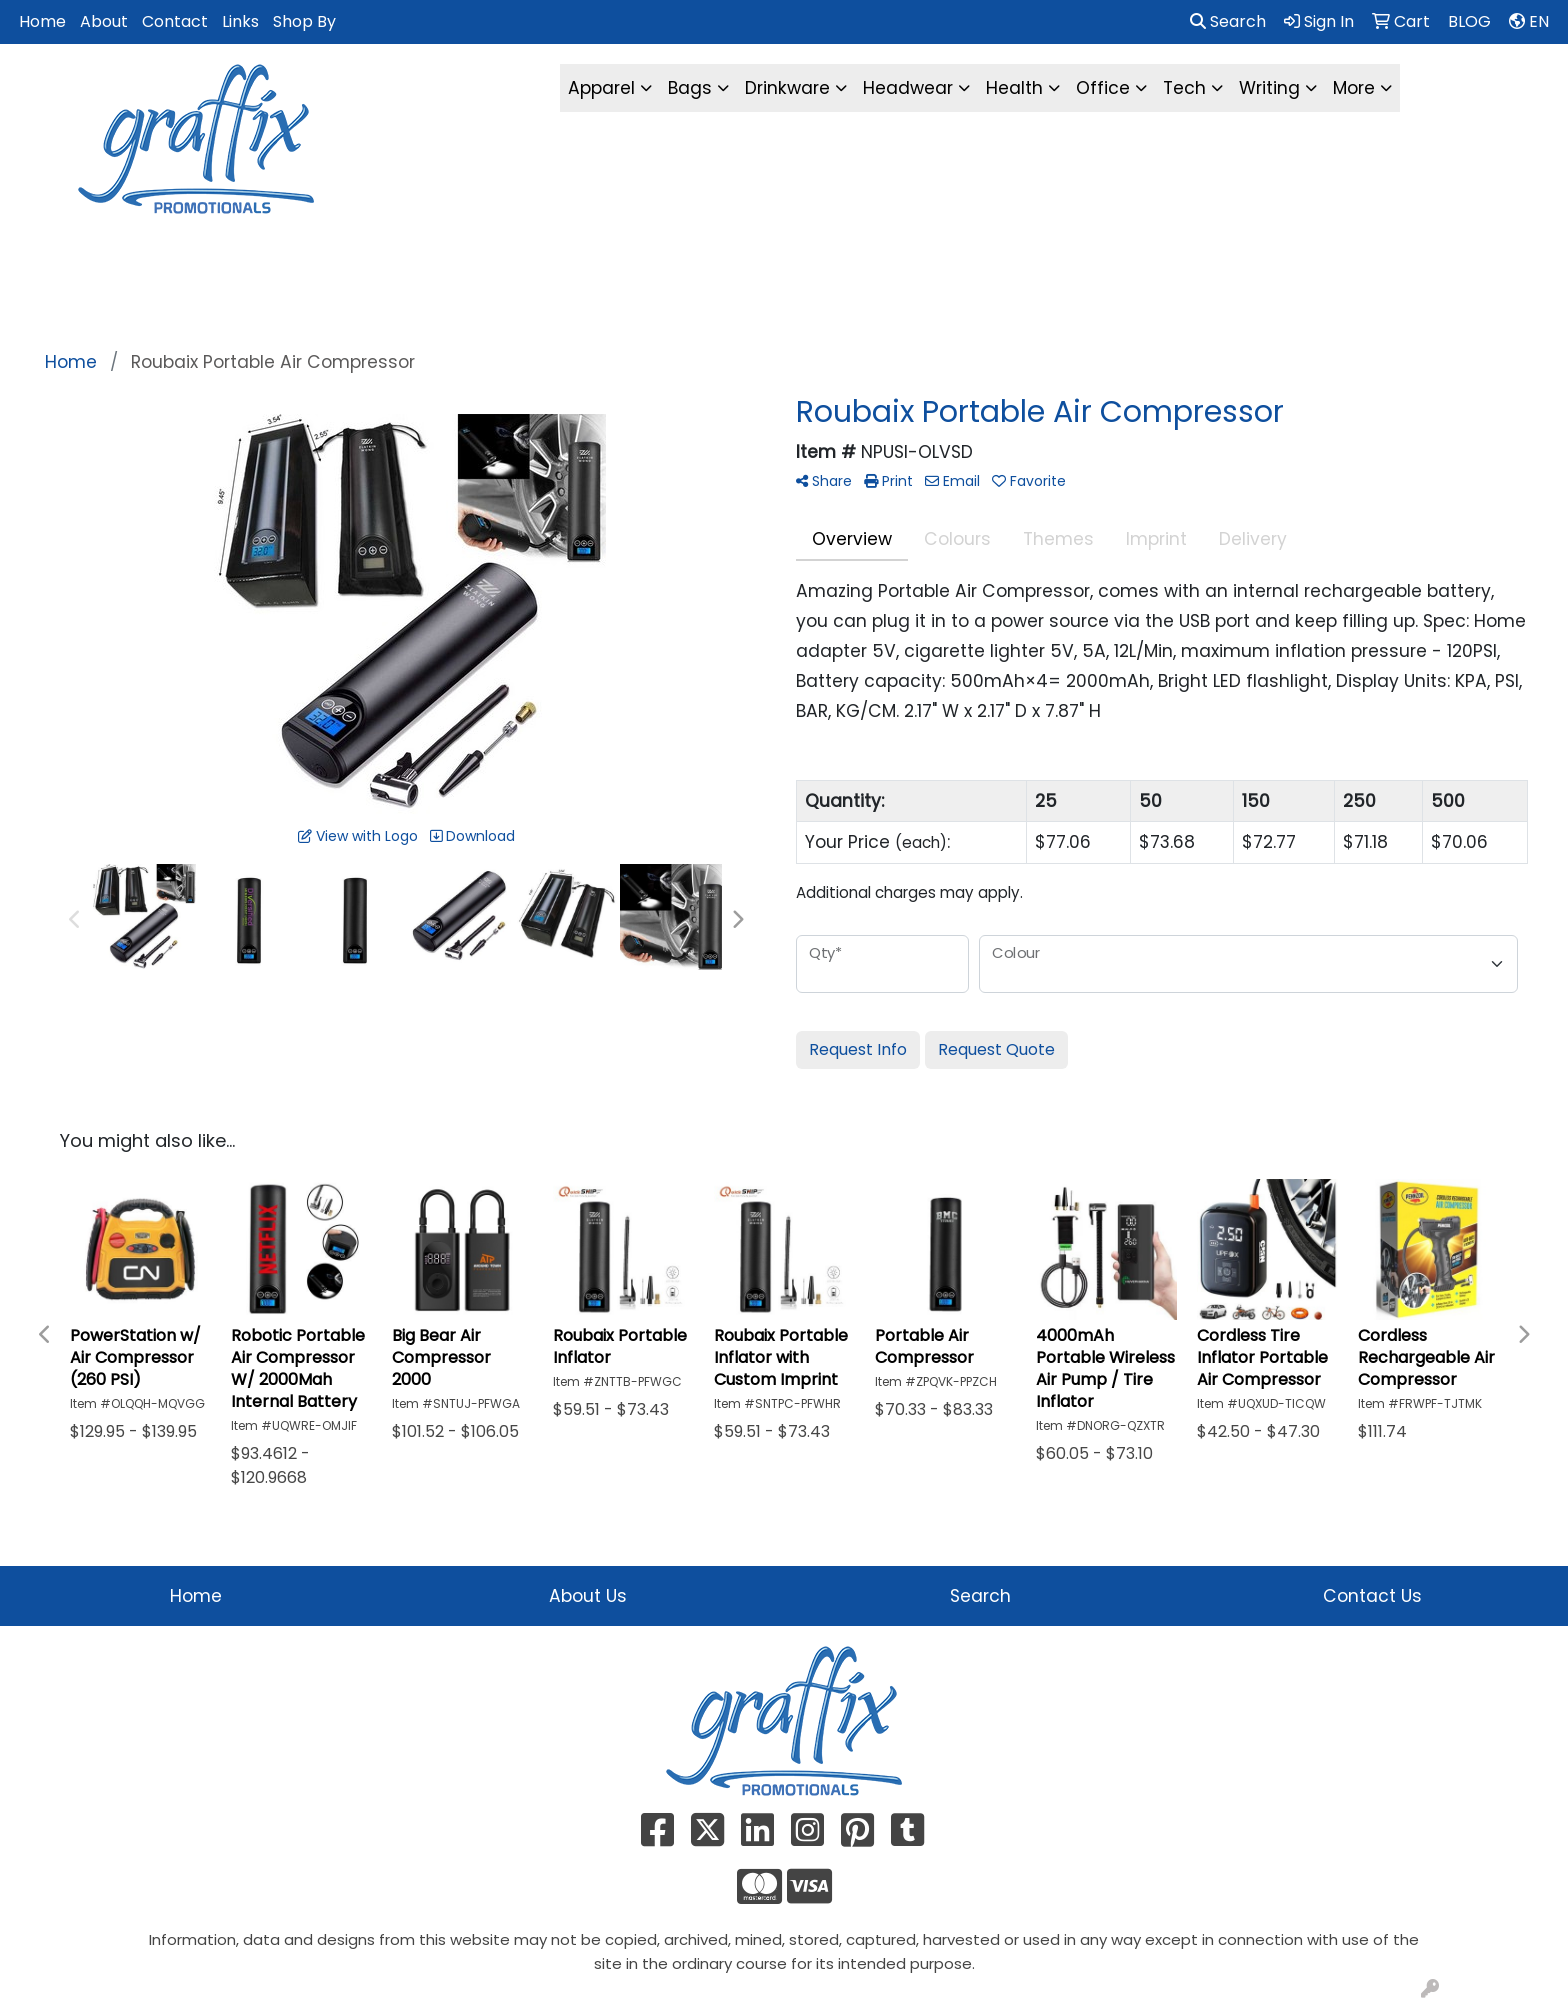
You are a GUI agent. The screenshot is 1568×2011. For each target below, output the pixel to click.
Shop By (304, 21)
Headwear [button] (908, 88)
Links (240, 21)
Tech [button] (1184, 88)
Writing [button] (1269, 88)
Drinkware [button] (787, 88)
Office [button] (1103, 88)
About (104, 21)
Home (42, 21)
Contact (175, 21)
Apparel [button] (601, 88)
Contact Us (1372, 1596)
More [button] (1354, 88)
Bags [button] (690, 88)
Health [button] (1014, 88)
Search (1228, 21)
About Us (588, 1596)
